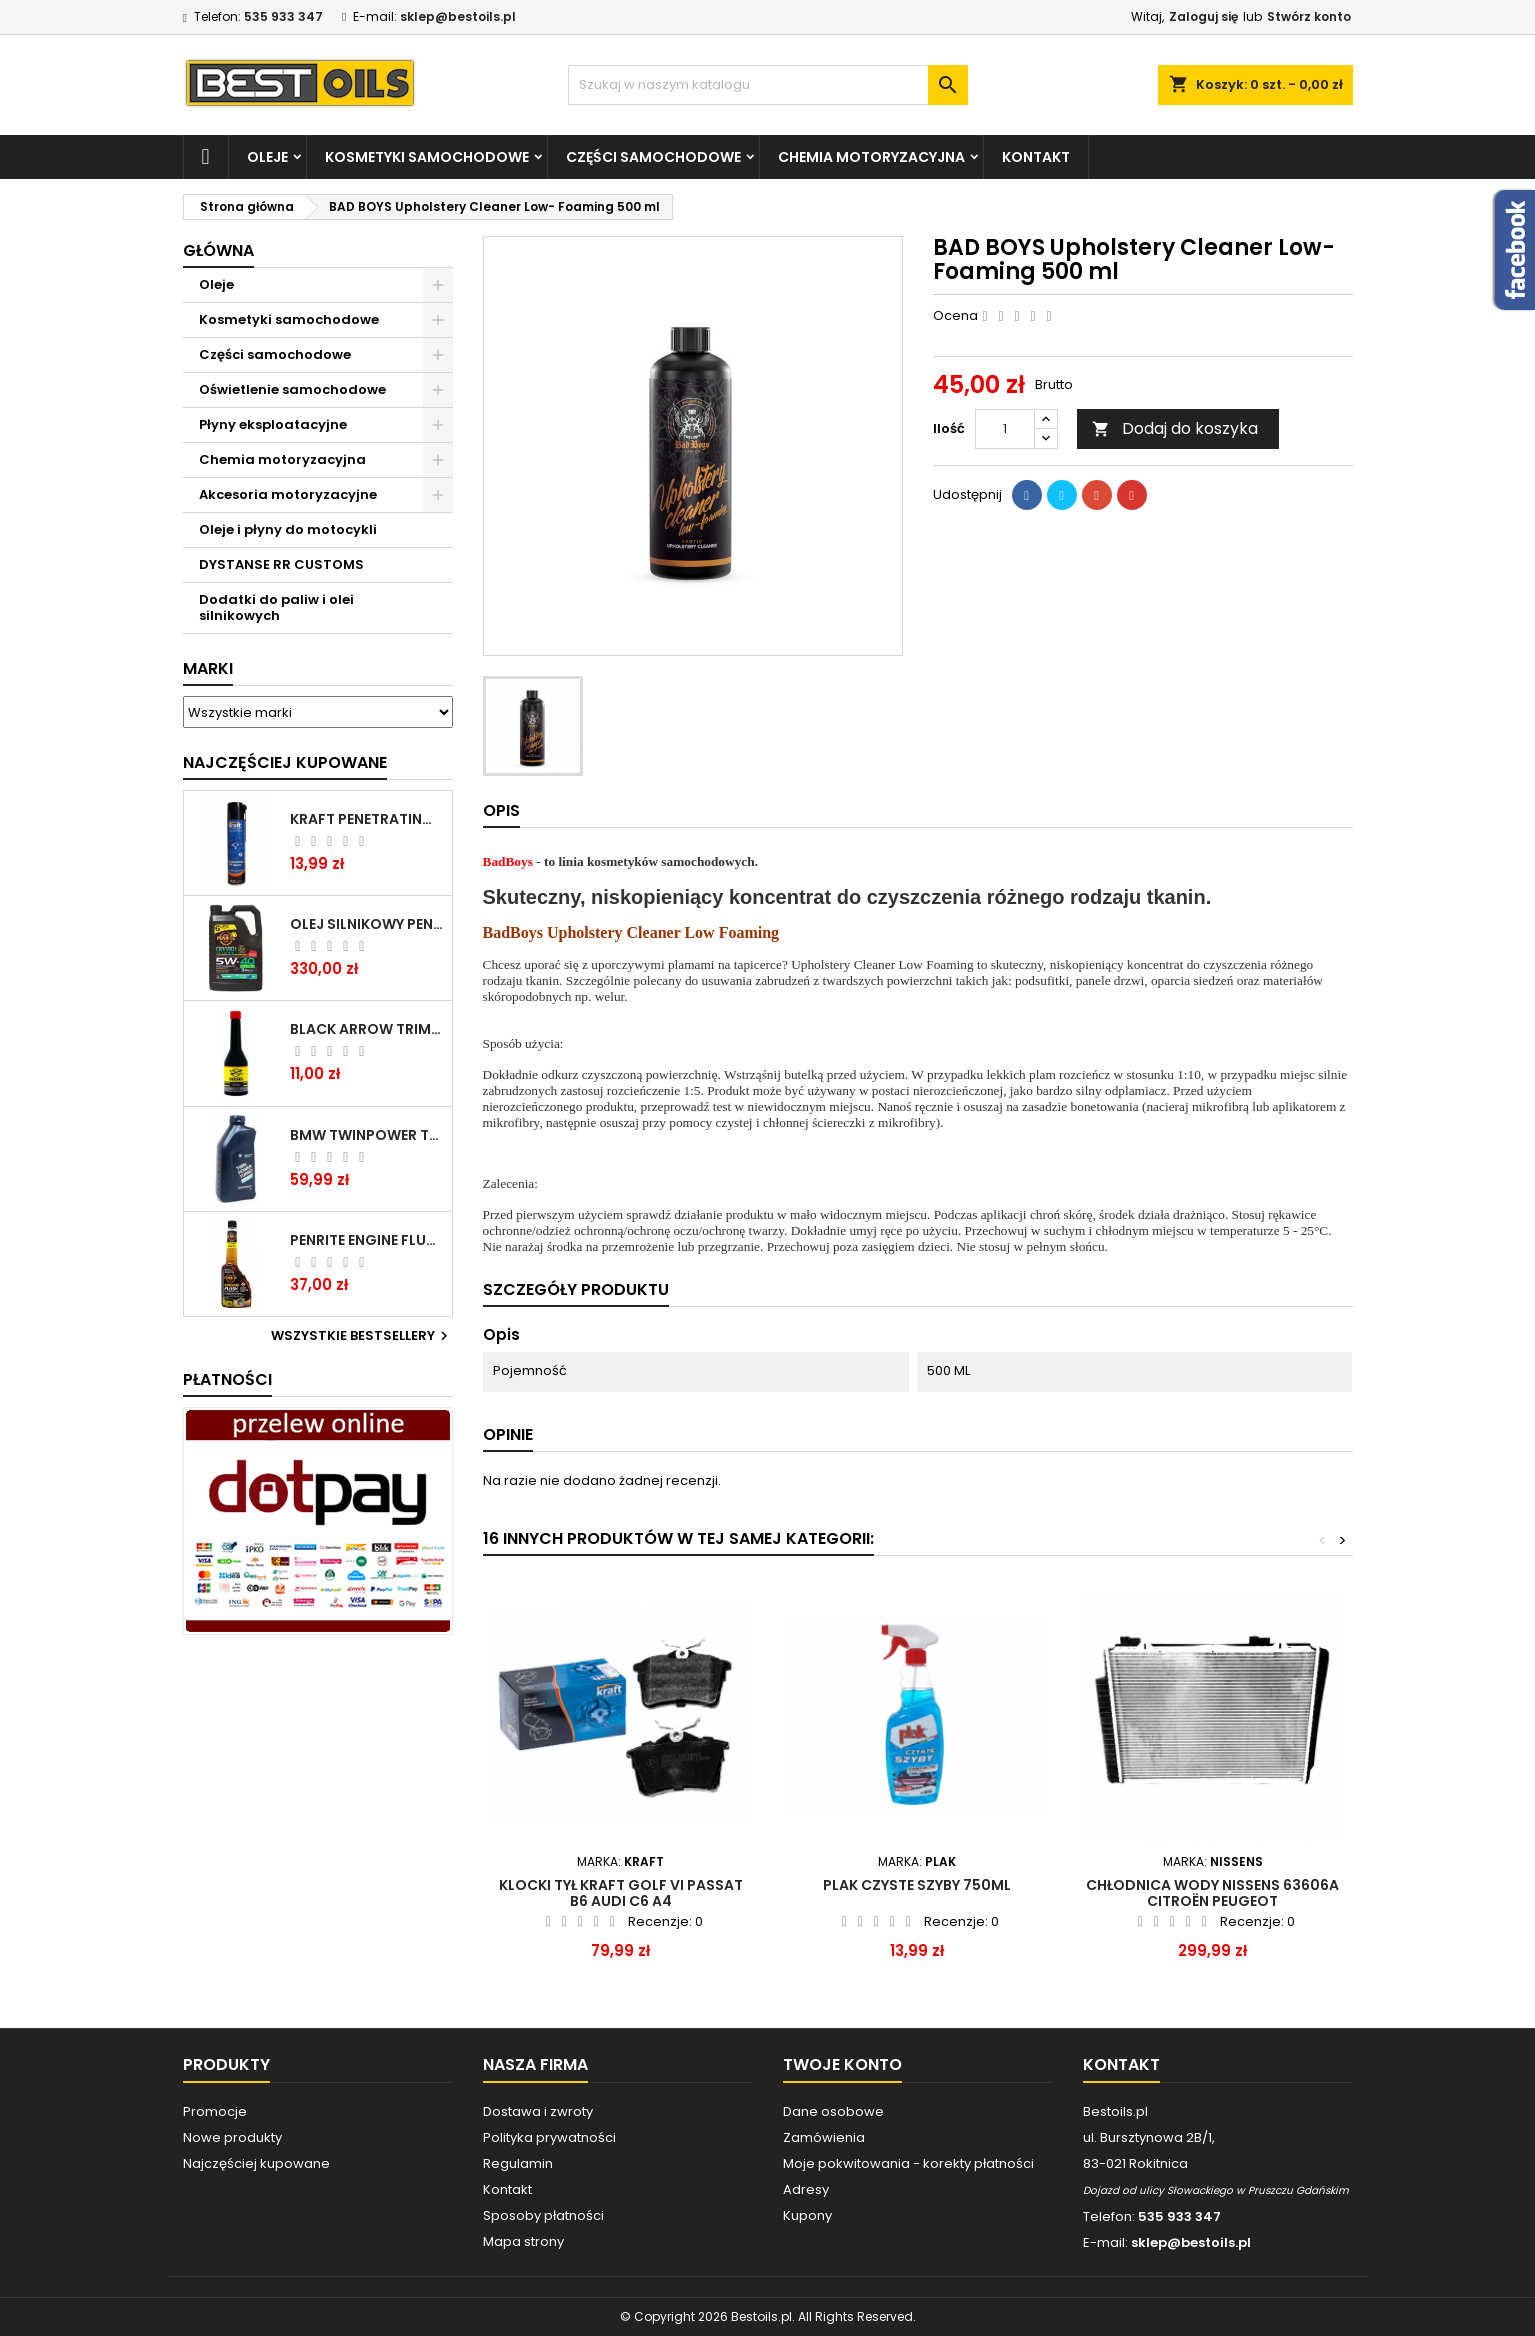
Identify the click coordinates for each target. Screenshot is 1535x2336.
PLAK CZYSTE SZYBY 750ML (917, 1885)
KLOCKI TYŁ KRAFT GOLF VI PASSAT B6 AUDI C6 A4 (621, 1893)
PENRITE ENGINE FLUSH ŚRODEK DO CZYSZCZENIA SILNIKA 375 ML (367, 1240)
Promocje (215, 2111)
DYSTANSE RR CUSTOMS (281, 564)
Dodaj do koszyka (1175, 428)
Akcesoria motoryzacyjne (288, 494)
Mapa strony (523, 2241)
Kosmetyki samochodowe (427, 157)
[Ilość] (1005, 429)
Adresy (806, 2189)
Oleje (267, 157)
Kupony (807, 2215)
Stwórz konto (1309, 16)
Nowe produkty (232, 2137)
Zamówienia (824, 2137)
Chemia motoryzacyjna (871, 157)
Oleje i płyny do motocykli (288, 529)
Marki (208, 668)
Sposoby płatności (543, 2215)
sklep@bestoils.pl (458, 16)
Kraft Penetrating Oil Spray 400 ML (367, 819)
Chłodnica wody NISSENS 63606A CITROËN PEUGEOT (1212, 1893)
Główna (218, 250)
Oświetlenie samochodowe (292, 389)
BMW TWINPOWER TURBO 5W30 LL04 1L (367, 1135)
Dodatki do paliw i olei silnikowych (276, 607)
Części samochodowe (653, 157)
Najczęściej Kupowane (285, 762)
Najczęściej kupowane (256, 2163)
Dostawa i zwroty (538, 2111)
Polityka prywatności (549, 2137)
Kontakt (1036, 157)
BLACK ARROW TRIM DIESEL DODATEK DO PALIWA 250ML (367, 1029)
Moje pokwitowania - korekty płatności (908, 2163)
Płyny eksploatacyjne (273, 424)
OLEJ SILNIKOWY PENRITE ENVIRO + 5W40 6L (367, 924)
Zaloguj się (1203, 16)
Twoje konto (842, 2064)
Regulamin (518, 2163)
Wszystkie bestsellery (362, 1336)
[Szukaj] (768, 85)
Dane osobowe (833, 2111)
